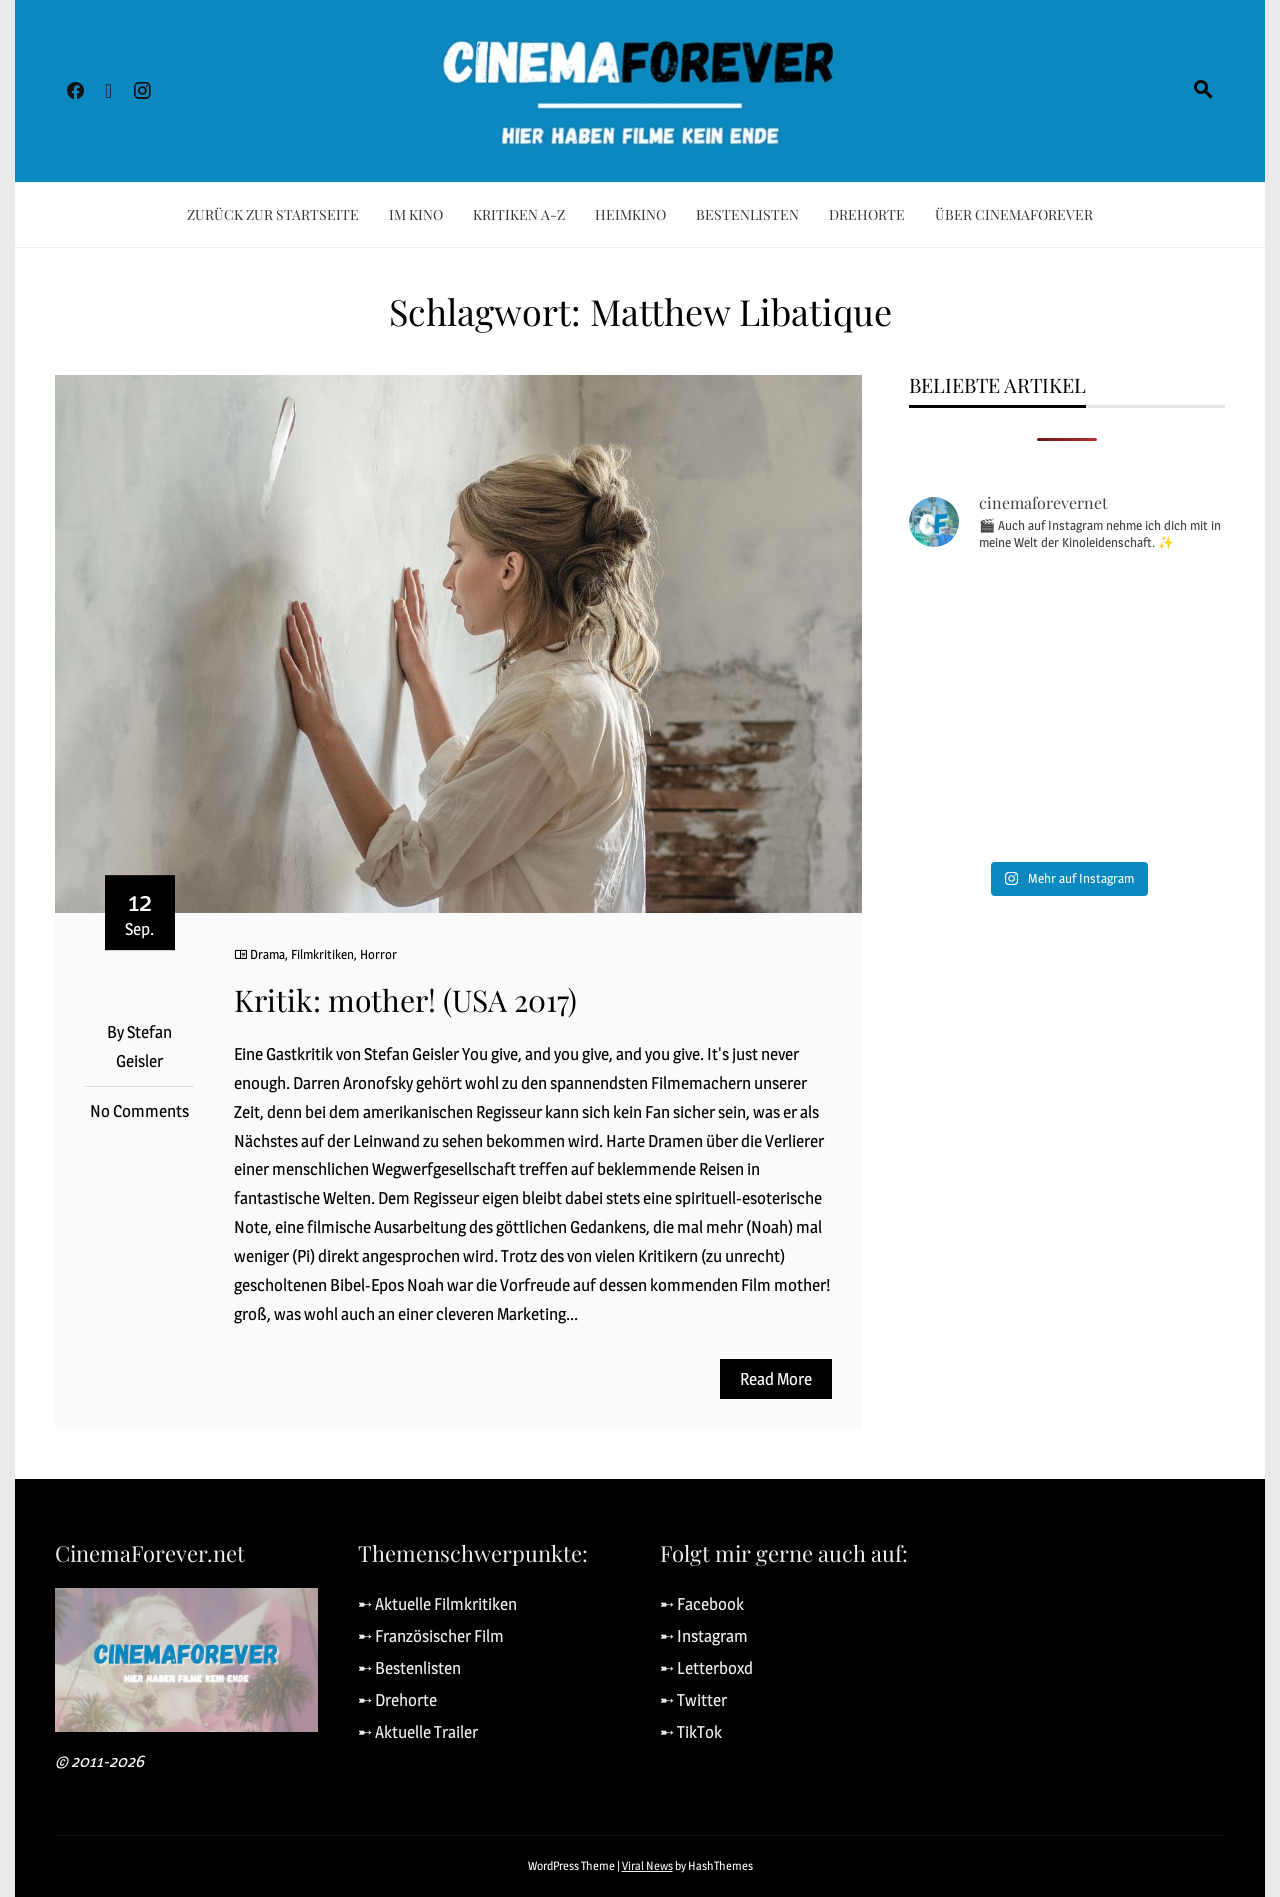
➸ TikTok (691, 1732)
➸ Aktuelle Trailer (418, 1732)
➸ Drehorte (397, 1700)
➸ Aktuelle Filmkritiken (437, 1604)
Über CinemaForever (1014, 214)
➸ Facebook (702, 1604)
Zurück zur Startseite (273, 214)
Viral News (647, 1865)
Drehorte (867, 214)
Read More (776, 1379)
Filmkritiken (322, 954)
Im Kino (416, 214)
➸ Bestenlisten (409, 1668)
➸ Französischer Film (431, 1636)
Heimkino (630, 214)
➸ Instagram (704, 1636)
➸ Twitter (693, 1700)
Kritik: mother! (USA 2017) (405, 1000)
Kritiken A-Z (519, 214)
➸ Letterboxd (706, 1668)
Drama (267, 954)
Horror (378, 954)
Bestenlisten (747, 214)
